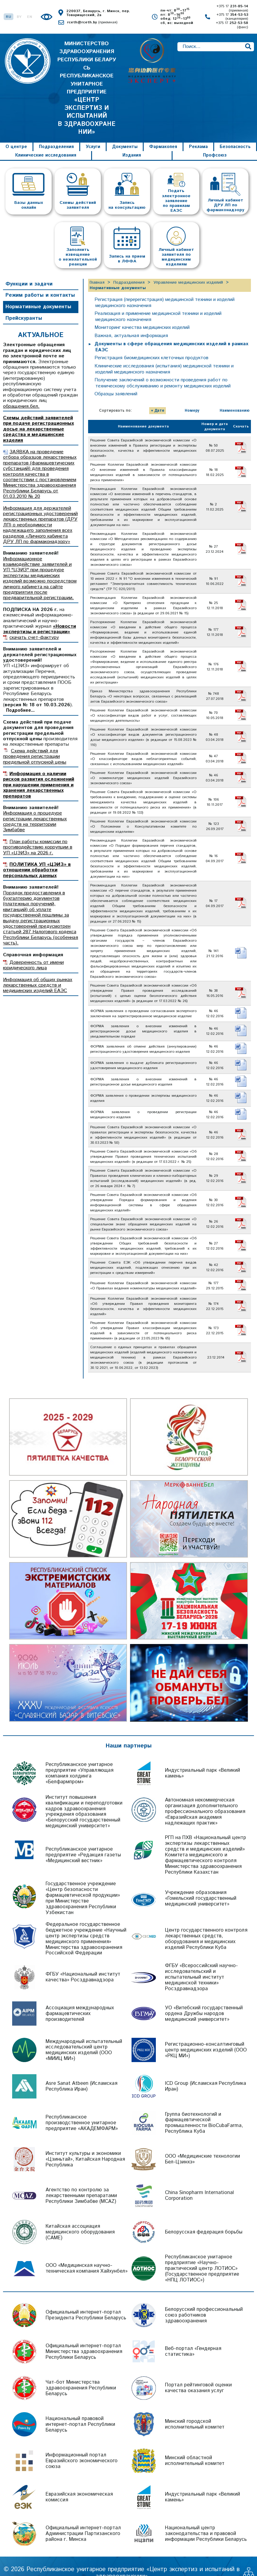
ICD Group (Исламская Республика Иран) (205, 2072)
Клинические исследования (45, 142)
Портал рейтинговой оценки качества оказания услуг (198, 2374)
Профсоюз (215, 142)
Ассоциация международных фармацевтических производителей (80, 1999)
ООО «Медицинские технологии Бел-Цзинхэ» (202, 2145)
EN (29, 17)
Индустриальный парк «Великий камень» (202, 1759)
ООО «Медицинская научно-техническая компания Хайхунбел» (87, 2254)
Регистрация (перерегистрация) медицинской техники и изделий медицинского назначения (168, 288)
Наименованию (234, 397)
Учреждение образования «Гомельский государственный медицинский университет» (200, 1884)
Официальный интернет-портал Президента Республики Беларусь (86, 2301)
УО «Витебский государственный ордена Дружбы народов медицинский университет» (204, 1999)
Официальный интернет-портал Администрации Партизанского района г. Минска (83, 2519)
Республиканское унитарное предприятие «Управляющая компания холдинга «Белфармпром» (79, 1759)
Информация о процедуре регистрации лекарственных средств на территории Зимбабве (35, 808)
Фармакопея (163, 133)
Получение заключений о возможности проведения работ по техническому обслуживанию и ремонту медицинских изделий (165, 369)
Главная (97, 269)
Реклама (198, 133)
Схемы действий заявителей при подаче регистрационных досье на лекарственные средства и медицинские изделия (38, 415)
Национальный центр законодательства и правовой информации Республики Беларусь (206, 2519)
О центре (16, 133)
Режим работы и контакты (40, 281)
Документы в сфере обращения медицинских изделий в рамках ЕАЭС (172, 333)
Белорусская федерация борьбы (203, 2218)
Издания (131, 142)
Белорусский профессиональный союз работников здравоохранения (204, 2301)
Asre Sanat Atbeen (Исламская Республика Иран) (81, 2072)
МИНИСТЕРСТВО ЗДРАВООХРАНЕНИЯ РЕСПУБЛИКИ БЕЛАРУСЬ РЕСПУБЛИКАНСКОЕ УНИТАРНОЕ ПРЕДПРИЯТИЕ (86, 81)
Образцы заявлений (116, 380)
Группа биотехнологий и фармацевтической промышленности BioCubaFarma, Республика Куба (204, 2109)
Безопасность (235, 133)
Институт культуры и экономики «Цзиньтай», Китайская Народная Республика (85, 2145)
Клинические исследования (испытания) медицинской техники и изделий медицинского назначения (166, 355)
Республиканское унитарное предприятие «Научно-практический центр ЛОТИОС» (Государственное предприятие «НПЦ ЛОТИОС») (202, 2255)
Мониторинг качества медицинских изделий (144, 313)
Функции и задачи (29, 270)
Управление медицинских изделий (188, 269)
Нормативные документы (38, 293)
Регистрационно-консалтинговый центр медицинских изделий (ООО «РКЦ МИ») (206, 2036)
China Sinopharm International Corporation (199, 2182)
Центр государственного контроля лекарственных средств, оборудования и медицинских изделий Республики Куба (206, 1925)
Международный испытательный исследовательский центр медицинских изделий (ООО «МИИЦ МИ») (84, 2036)
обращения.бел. (21, 392)
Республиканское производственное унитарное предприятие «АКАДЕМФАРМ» (82, 2109)
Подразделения (56, 133)
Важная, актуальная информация (131, 322)
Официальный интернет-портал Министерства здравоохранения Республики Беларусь (84, 2337)
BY (19, 17)
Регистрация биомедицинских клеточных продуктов (153, 344)
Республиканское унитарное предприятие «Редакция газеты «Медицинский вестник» (83, 1841)
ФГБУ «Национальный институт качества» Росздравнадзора (83, 1963)
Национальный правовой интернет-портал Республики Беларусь (80, 2410)
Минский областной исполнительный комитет (194, 2447)
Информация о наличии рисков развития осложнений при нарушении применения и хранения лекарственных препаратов (38, 771)
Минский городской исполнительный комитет (194, 2410)
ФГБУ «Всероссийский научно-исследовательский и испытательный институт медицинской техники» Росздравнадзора (201, 1964)
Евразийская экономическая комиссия (79, 2483)
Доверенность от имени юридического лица (33, 951)
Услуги (93, 133)
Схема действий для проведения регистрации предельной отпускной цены (34, 743)
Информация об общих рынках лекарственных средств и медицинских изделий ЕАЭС (37, 972)
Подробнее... (20, 697)
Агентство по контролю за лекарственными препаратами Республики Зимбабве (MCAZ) (81, 2182)
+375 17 (232, 8)
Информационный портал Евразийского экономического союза (82, 2447)
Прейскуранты (23, 304)
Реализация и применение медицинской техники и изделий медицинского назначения (161, 302)
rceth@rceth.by (92, 22)
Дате (159, 397)
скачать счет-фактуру (34, 623)
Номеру (192, 397)
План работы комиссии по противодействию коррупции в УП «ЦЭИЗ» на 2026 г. (37, 834)
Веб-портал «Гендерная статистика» (193, 2338)
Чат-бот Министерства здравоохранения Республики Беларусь (81, 2374)
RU (8, 17)
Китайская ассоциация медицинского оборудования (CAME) (80, 2218)
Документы (125, 133)
